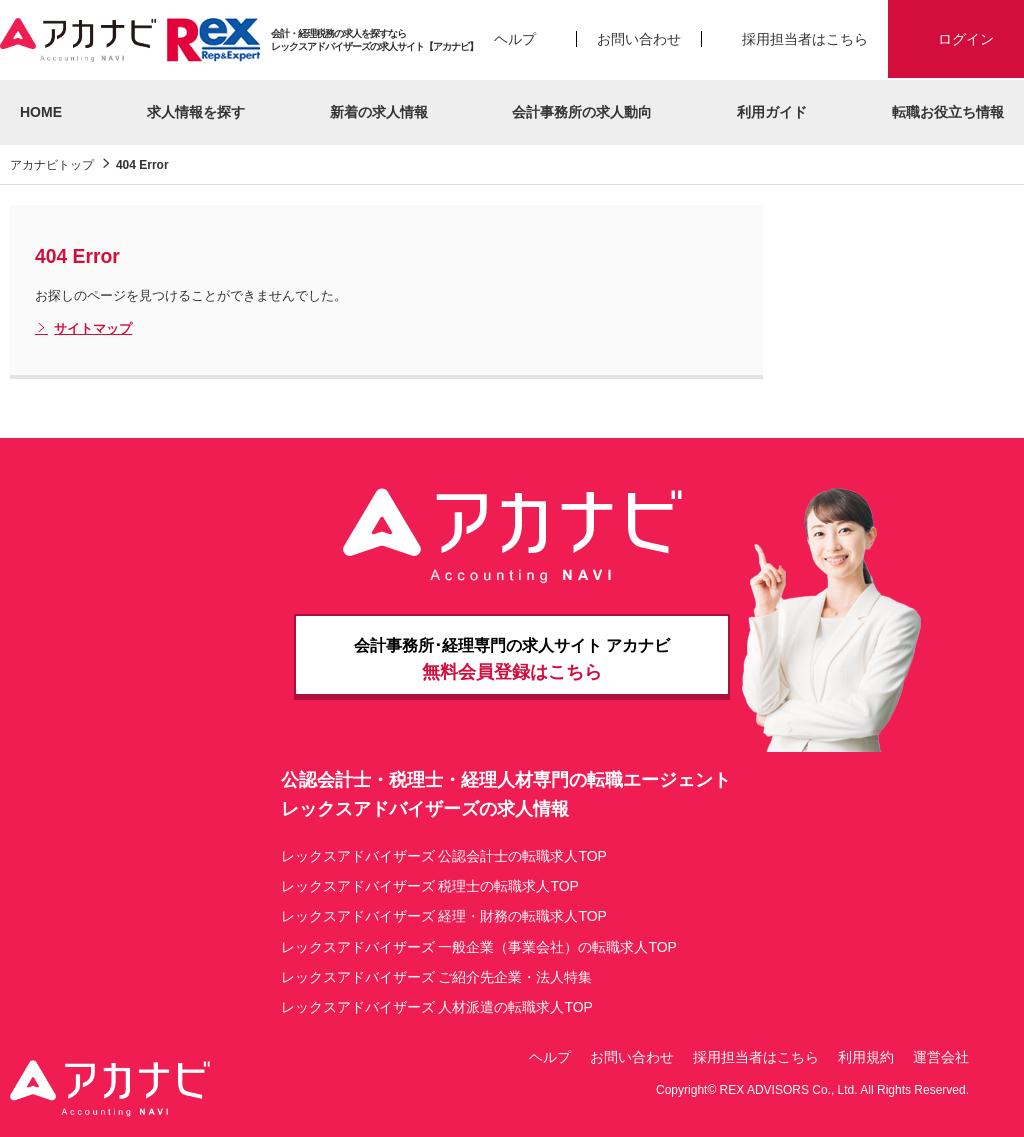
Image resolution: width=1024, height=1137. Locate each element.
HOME (41, 112)
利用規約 (866, 1057)
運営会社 (941, 1057)
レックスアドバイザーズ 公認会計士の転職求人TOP (444, 856)
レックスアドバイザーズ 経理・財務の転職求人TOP (444, 916)
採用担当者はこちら (805, 39)
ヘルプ (515, 39)
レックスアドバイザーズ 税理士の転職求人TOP (430, 886)
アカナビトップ (52, 165)
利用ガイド (772, 112)
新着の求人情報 (379, 112)
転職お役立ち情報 (948, 112)
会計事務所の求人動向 (582, 112)
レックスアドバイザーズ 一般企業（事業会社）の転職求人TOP (479, 947)
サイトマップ (83, 329)
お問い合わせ (639, 39)
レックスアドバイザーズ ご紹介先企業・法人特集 (437, 977)
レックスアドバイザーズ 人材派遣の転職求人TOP (437, 1007)
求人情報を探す (196, 112)
